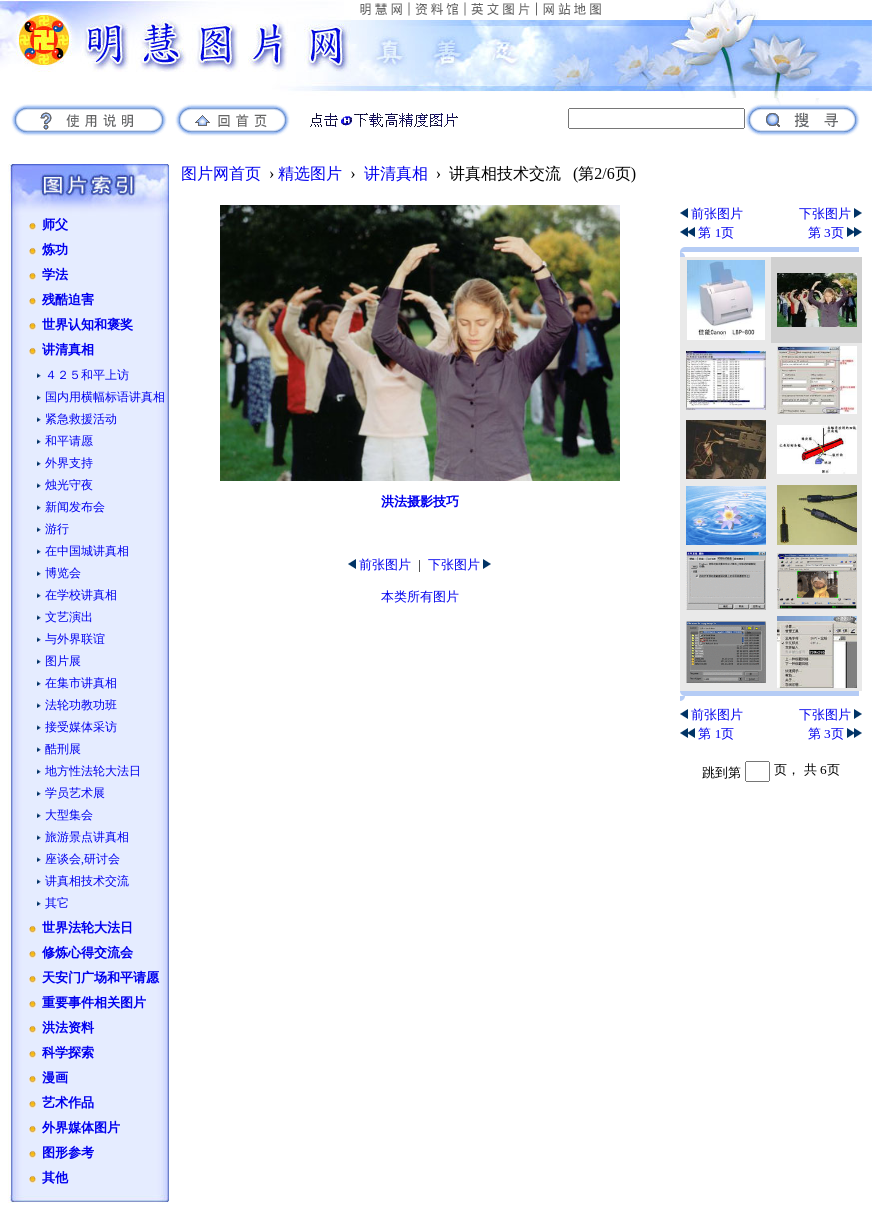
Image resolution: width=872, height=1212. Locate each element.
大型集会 (69, 815)
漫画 (55, 1078)
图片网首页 (221, 173)
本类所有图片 (420, 596)
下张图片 (459, 564)
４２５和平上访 (87, 375)
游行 (57, 529)
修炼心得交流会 (87, 953)
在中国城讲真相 (87, 551)
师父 (55, 225)
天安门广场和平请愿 (100, 978)
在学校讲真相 (81, 595)
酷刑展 (63, 749)
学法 (55, 275)
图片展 (63, 661)
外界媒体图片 (81, 1128)
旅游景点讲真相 (87, 837)
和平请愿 (69, 441)
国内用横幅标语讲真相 (105, 397)
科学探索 (68, 1053)
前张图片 (379, 564)
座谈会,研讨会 (82, 859)
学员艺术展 (75, 793)
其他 (55, 1178)
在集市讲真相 (81, 683)
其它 (57, 903)
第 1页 (707, 232)
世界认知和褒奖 (87, 325)
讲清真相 (68, 350)
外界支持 (69, 463)
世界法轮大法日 (87, 928)
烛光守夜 (69, 485)
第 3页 (835, 232)
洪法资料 (68, 1028)
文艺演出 (69, 617)
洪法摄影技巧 (420, 501)
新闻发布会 (75, 507)
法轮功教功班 (81, 705)
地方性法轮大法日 (93, 771)
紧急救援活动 (81, 419)
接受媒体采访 (81, 727)
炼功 (55, 250)
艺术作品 (68, 1103)
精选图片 (310, 173)
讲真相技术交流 (87, 881)
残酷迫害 (68, 300)
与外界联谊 (75, 639)
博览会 (63, 573)
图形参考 (68, 1153)
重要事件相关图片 (94, 1003)
